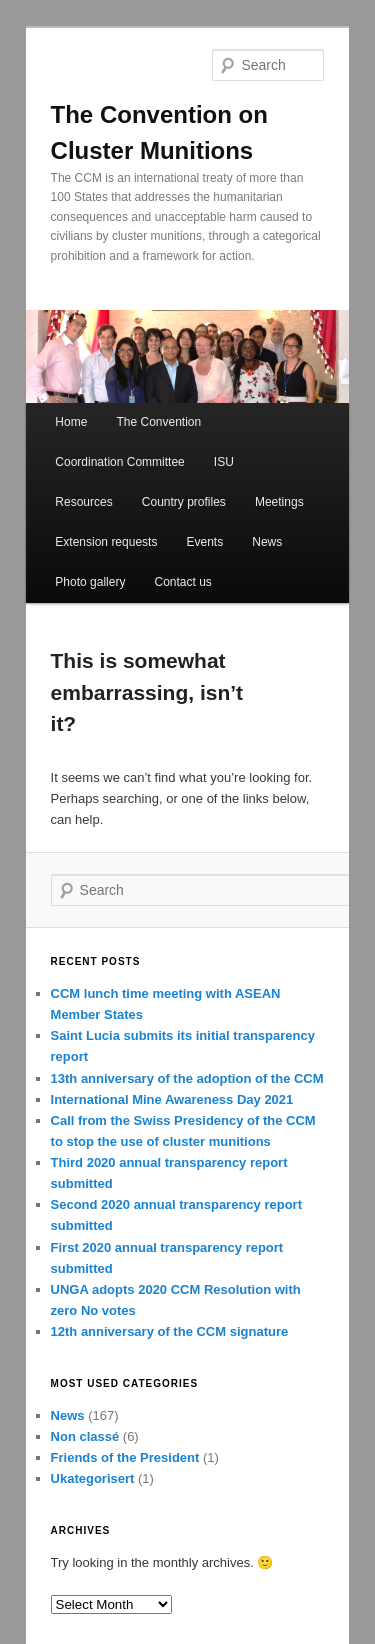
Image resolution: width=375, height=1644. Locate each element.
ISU (224, 462)
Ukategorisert (93, 1478)
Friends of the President (125, 1457)
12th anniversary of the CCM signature (170, 1331)
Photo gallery (90, 582)
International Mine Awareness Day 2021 (172, 1099)
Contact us (182, 582)
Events (205, 542)
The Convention (158, 422)
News (267, 542)
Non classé (85, 1436)
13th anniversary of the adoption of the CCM (187, 1078)
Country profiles (184, 502)
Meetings (279, 502)
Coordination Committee (119, 462)
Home (71, 422)
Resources (83, 502)
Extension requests (106, 542)
